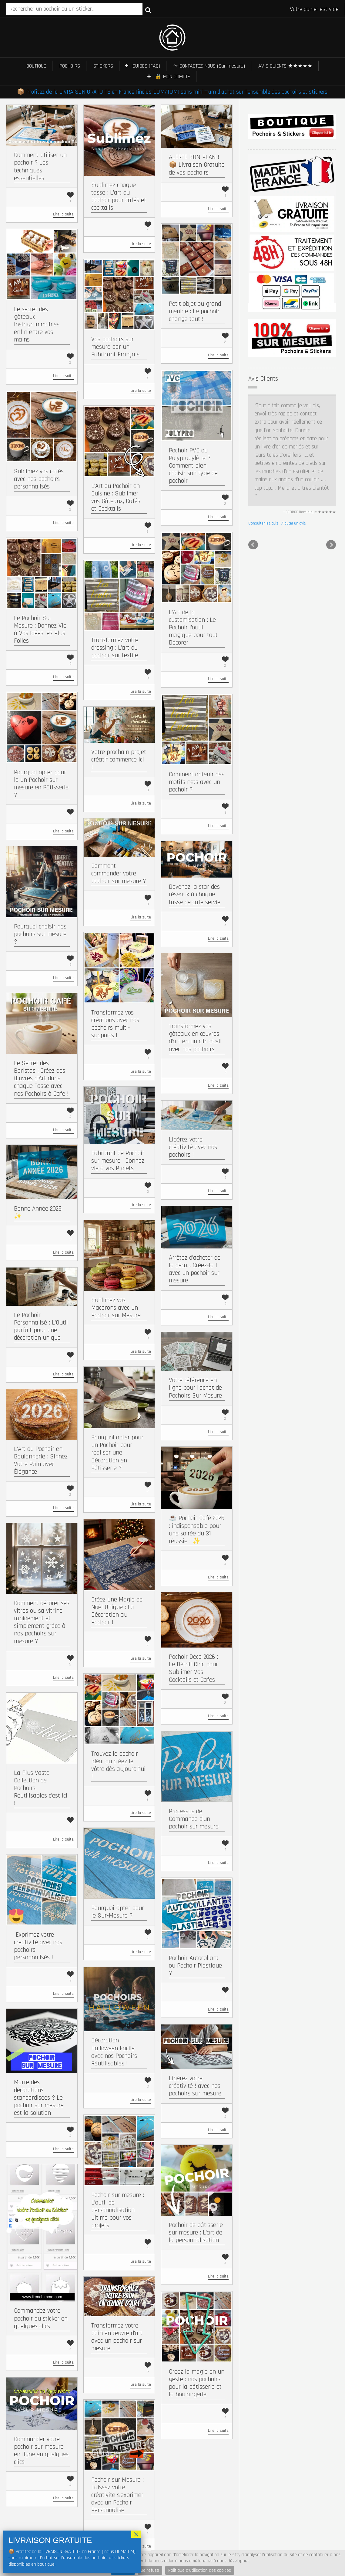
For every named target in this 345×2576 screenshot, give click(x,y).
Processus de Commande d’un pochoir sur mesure (194, 1819)
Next (331, 470)
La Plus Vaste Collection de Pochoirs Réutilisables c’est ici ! (40, 1788)
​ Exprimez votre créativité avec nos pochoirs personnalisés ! (38, 1946)
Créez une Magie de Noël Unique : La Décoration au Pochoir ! (116, 1611)
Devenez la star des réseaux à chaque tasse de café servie (194, 894)
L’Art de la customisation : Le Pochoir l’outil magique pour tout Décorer (193, 627)
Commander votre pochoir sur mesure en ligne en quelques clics (41, 2450)
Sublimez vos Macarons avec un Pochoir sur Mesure (116, 1307)
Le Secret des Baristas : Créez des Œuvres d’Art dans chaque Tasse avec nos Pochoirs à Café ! (41, 1078)
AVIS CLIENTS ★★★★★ (285, 65)
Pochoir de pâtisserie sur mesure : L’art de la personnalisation (196, 2232)
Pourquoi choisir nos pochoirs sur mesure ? (40, 934)
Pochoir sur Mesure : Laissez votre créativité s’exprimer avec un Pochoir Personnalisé (117, 2495)
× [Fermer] (136, 2534)
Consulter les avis (263, 449)
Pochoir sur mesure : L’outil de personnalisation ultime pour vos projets (117, 2210)
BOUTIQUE (36, 65)
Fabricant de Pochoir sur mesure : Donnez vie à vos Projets (117, 1160)
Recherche (148, 9)
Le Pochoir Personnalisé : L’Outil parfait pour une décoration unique (41, 1326)
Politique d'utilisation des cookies (199, 2570)
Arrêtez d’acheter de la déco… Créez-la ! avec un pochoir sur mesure (194, 1269)
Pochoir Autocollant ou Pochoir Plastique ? (195, 1965)
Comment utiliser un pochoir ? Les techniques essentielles (40, 166)
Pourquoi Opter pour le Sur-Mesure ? (117, 1912)
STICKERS (103, 65)
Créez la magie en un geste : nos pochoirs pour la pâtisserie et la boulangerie (196, 2383)
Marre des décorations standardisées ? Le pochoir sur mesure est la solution (39, 2097)
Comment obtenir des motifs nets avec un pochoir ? (196, 782)
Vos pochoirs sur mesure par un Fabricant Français (115, 346)
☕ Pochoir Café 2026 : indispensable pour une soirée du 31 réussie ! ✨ (196, 1529)
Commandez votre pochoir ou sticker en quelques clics (41, 2318)
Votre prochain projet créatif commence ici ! (118, 759)
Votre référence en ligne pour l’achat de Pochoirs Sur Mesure (195, 1387)
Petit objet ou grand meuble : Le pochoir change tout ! (195, 311)
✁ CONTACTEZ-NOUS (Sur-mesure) (209, 65)
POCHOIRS (69, 65)
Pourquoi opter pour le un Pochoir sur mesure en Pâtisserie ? (41, 783)
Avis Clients (263, 379)
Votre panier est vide (314, 9)
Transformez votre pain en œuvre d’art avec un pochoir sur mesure (116, 2337)
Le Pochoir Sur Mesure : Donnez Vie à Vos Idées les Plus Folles (40, 629)
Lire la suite (63, 214)
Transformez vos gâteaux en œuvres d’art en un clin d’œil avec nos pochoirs (195, 1037)
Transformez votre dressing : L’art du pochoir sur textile (114, 647)
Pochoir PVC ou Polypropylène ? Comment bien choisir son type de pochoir (193, 465)
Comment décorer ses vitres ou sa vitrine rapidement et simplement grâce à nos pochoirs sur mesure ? (41, 1622)
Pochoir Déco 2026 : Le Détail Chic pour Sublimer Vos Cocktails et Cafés (193, 1668)
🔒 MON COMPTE (172, 76)
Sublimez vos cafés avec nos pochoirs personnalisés (39, 479)
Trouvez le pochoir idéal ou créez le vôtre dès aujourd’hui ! (118, 1765)
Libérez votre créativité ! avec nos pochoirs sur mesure (195, 2086)
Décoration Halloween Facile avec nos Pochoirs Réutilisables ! (114, 2052)
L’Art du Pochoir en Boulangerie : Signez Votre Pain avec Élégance (41, 1460)
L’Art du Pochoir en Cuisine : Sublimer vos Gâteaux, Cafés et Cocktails (115, 497)
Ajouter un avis (293, 449)
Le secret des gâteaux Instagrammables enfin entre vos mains (36, 324)
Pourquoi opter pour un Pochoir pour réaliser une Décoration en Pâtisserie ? (117, 1452)
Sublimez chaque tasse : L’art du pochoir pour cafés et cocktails (118, 196)
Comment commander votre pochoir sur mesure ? (118, 873)
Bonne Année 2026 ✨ (38, 1212)
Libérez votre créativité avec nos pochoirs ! (193, 1147)
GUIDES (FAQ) (146, 65)
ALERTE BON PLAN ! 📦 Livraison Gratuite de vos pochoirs (197, 164)
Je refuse (150, 2570)
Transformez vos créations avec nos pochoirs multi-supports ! (115, 1024)
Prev (253, 470)
